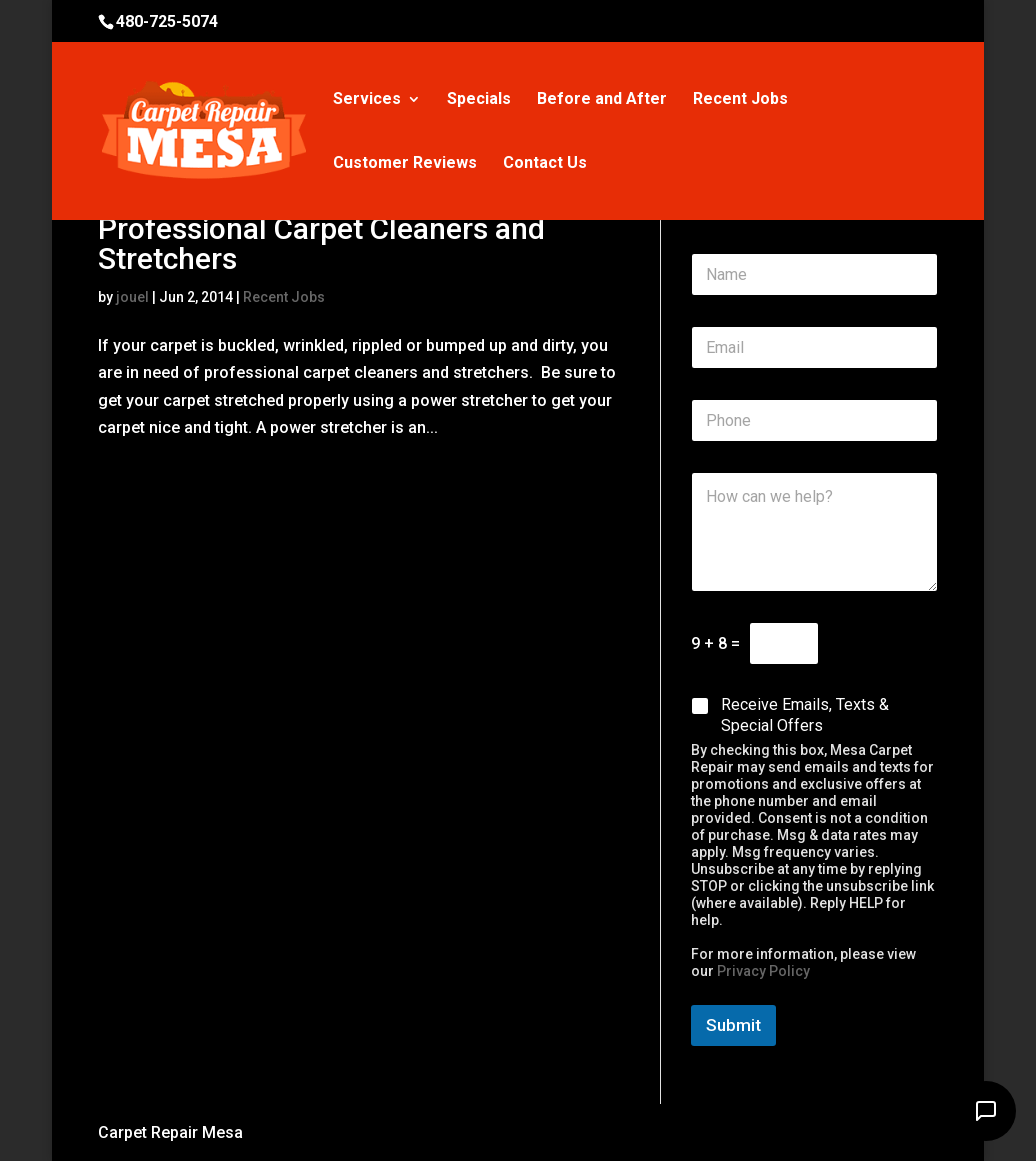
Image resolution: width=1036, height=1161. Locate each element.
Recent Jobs (740, 100)
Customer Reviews (405, 164)
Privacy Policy (763, 971)
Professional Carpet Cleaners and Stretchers (321, 243)
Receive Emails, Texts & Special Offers (805, 715)
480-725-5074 (167, 21)
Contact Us (545, 164)
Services (367, 100)
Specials (479, 100)
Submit (733, 1025)
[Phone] (814, 420)
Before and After (602, 100)
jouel (132, 297)
